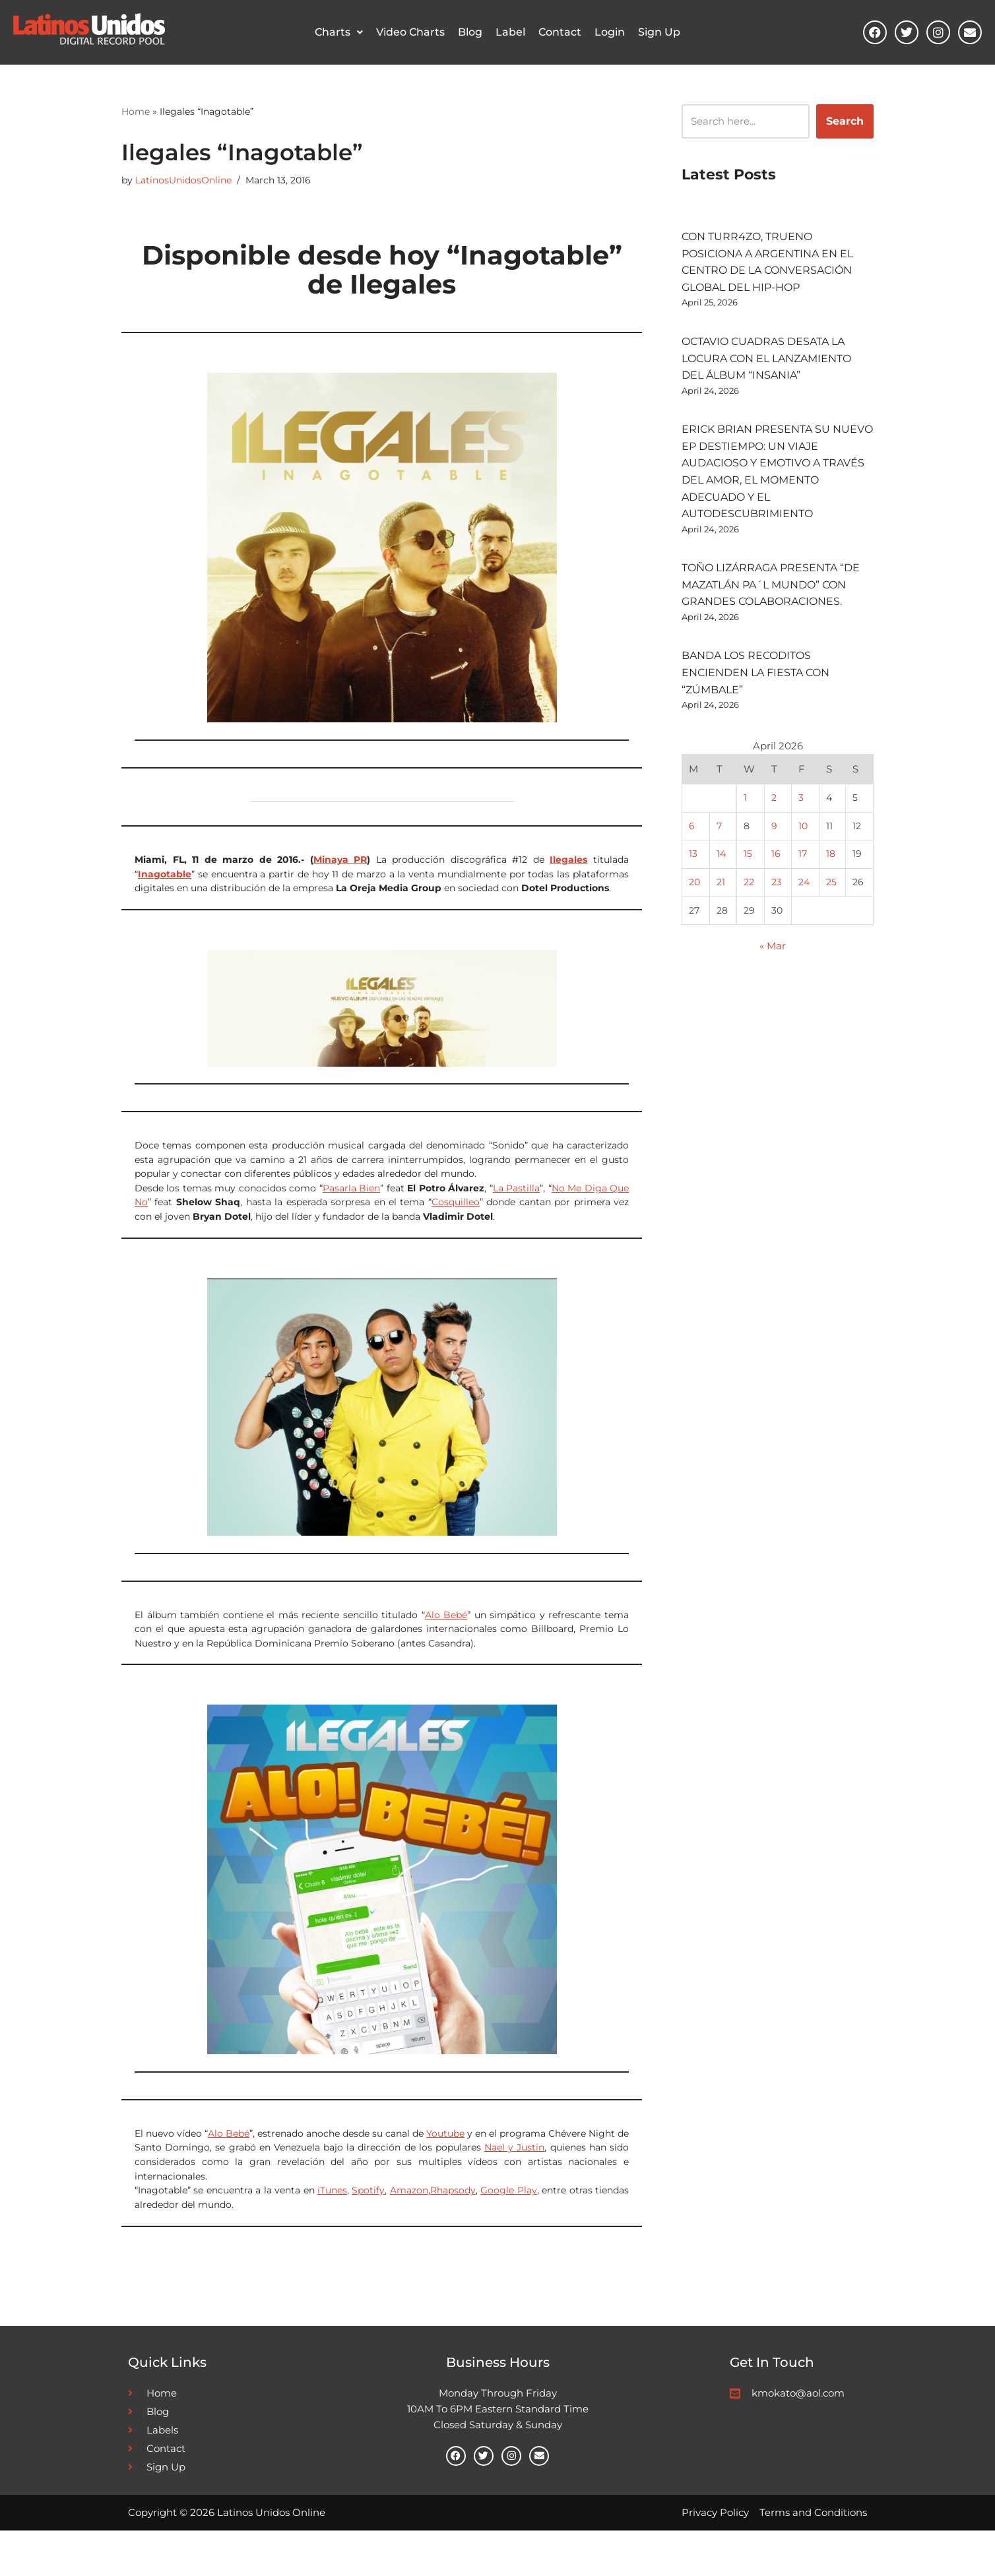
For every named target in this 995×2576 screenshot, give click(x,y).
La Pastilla (516, 1205)
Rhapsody (453, 2228)
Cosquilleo (456, 1222)
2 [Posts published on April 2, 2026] (774, 833)
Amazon (409, 2228)
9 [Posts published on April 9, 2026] (774, 863)
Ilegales (568, 865)
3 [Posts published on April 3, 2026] (801, 833)
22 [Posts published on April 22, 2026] (749, 923)
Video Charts (410, 32)
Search (845, 121)
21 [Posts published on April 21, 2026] (720, 923)
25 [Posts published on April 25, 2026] (831, 923)
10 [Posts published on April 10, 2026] (803, 863)
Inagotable (164, 881)
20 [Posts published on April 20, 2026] (694, 923)
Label (510, 32)
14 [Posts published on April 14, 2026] (720, 893)
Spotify (368, 2228)
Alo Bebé (446, 1638)
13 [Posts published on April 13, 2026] (693, 893)
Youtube (445, 2163)
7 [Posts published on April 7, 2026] (718, 863)
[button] (338, 33)
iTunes (332, 2228)
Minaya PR (340, 865)
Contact (559, 32)
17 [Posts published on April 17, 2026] (803, 893)
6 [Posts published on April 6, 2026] (692, 863)
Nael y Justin (514, 2179)
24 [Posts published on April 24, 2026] (804, 923)
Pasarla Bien (351, 1205)
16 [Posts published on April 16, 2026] (776, 893)
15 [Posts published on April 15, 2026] (748, 893)
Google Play (508, 2228)
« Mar (772, 990)
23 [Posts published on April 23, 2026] (776, 923)
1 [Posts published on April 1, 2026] (745, 833)
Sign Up (659, 32)
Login (609, 32)
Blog (470, 32)
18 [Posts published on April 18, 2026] (830, 893)
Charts (339, 32)
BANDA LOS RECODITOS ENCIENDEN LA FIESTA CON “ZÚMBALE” (755, 700)
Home (135, 112)
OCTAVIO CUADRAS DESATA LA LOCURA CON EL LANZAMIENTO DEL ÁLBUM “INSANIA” (766, 368)
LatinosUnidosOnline (183, 183)
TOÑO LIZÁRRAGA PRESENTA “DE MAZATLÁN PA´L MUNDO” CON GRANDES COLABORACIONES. (771, 607)
